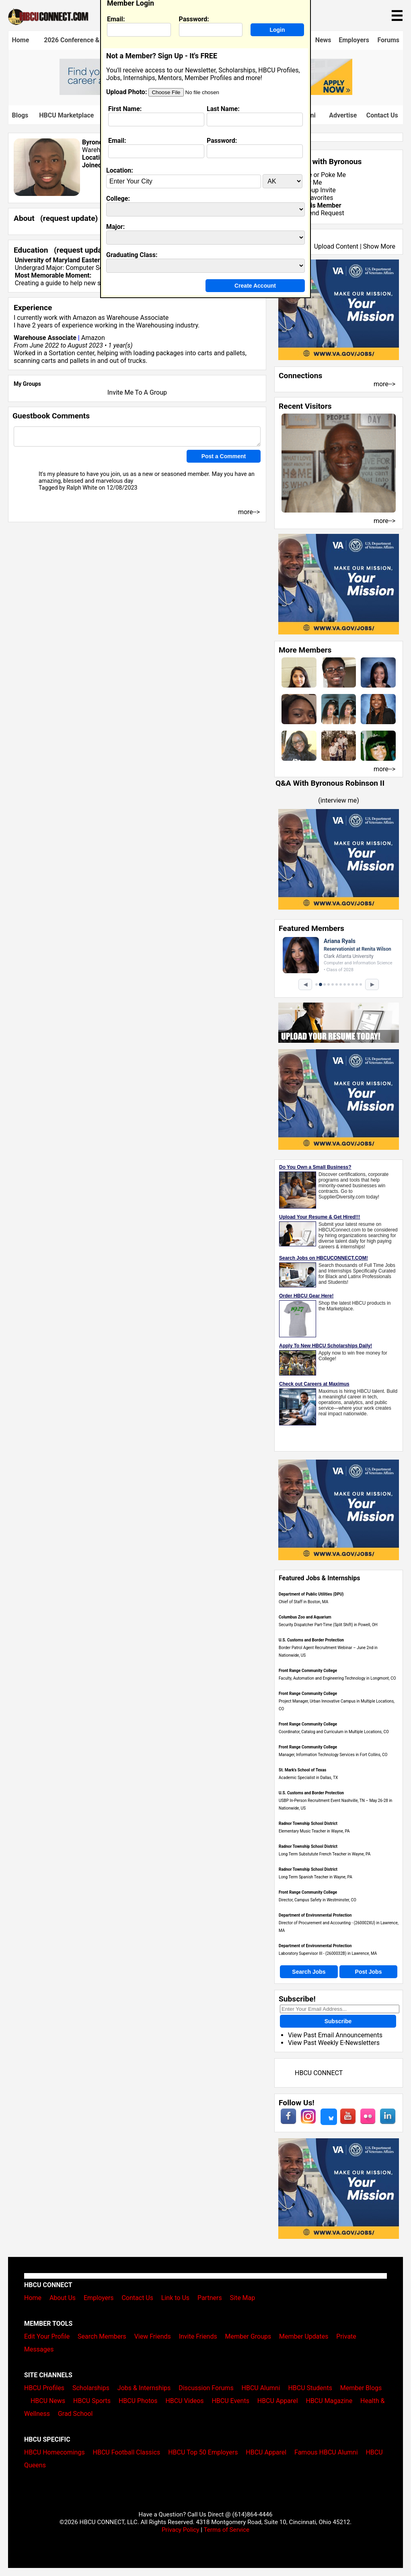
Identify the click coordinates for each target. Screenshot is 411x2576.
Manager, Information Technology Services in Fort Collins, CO (333, 1754)
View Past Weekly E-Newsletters (334, 2043)
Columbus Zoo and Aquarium (305, 1617)
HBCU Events (230, 2401)
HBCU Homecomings (54, 2452)
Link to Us (175, 2298)
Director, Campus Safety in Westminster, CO (317, 1900)
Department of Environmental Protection (315, 1915)
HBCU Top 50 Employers (203, 2452)
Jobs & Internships (144, 2388)
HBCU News (48, 2401)
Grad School (75, 2413)
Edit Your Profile (47, 2336)
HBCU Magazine (329, 2401)
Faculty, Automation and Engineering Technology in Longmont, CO (337, 1678)
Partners (209, 2298)
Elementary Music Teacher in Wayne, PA (314, 1831)
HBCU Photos (138, 2401)
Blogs (20, 115)
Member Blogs (361, 2388)
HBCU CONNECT (319, 2073)
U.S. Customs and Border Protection (311, 1640)
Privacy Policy (180, 2529)
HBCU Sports (92, 2401)
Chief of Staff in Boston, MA (303, 1602)
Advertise (343, 115)
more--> (384, 384)
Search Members (102, 2336)
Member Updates (303, 2336)
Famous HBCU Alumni (326, 2452)
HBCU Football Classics (126, 2452)
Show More (379, 246)
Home (20, 40)
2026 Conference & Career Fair (88, 40)
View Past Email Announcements (335, 2035)
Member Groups (248, 2336)
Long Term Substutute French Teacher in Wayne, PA (324, 1854)
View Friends (152, 2336)
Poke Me (333, 175)
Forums (388, 40)
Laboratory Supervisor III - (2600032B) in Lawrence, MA (328, 1953)
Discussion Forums (206, 2388)
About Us (62, 2298)
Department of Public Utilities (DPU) (311, 1594)
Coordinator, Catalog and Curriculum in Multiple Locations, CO (334, 1732)
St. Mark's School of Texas (302, 1770)
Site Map (242, 2298)
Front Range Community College (308, 1670)
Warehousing (155, 325)
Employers (354, 40)
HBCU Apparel (277, 2401)
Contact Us (382, 115)
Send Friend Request (314, 213)
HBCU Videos (184, 2401)
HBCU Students (310, 2388)
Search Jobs (308, 1972)
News (323, 40)
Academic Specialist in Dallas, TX (308, 1777)
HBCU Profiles (44, 2388)
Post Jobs (368, 1972)
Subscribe (338, 2021)
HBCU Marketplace (66, 115)
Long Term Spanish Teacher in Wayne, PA (315, 1877)
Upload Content (336, 246)
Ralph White (81, 487)
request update (69, 218)
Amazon (85, 317)
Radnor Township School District (308, 1823)
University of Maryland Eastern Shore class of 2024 (89, 260)
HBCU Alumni (261, 2388)
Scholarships (90, 2388)
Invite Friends (198, 2336)
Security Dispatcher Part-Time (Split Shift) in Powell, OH (328, 1625)
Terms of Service (226, 2529)
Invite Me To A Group (137, 392)
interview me (339, 800)
